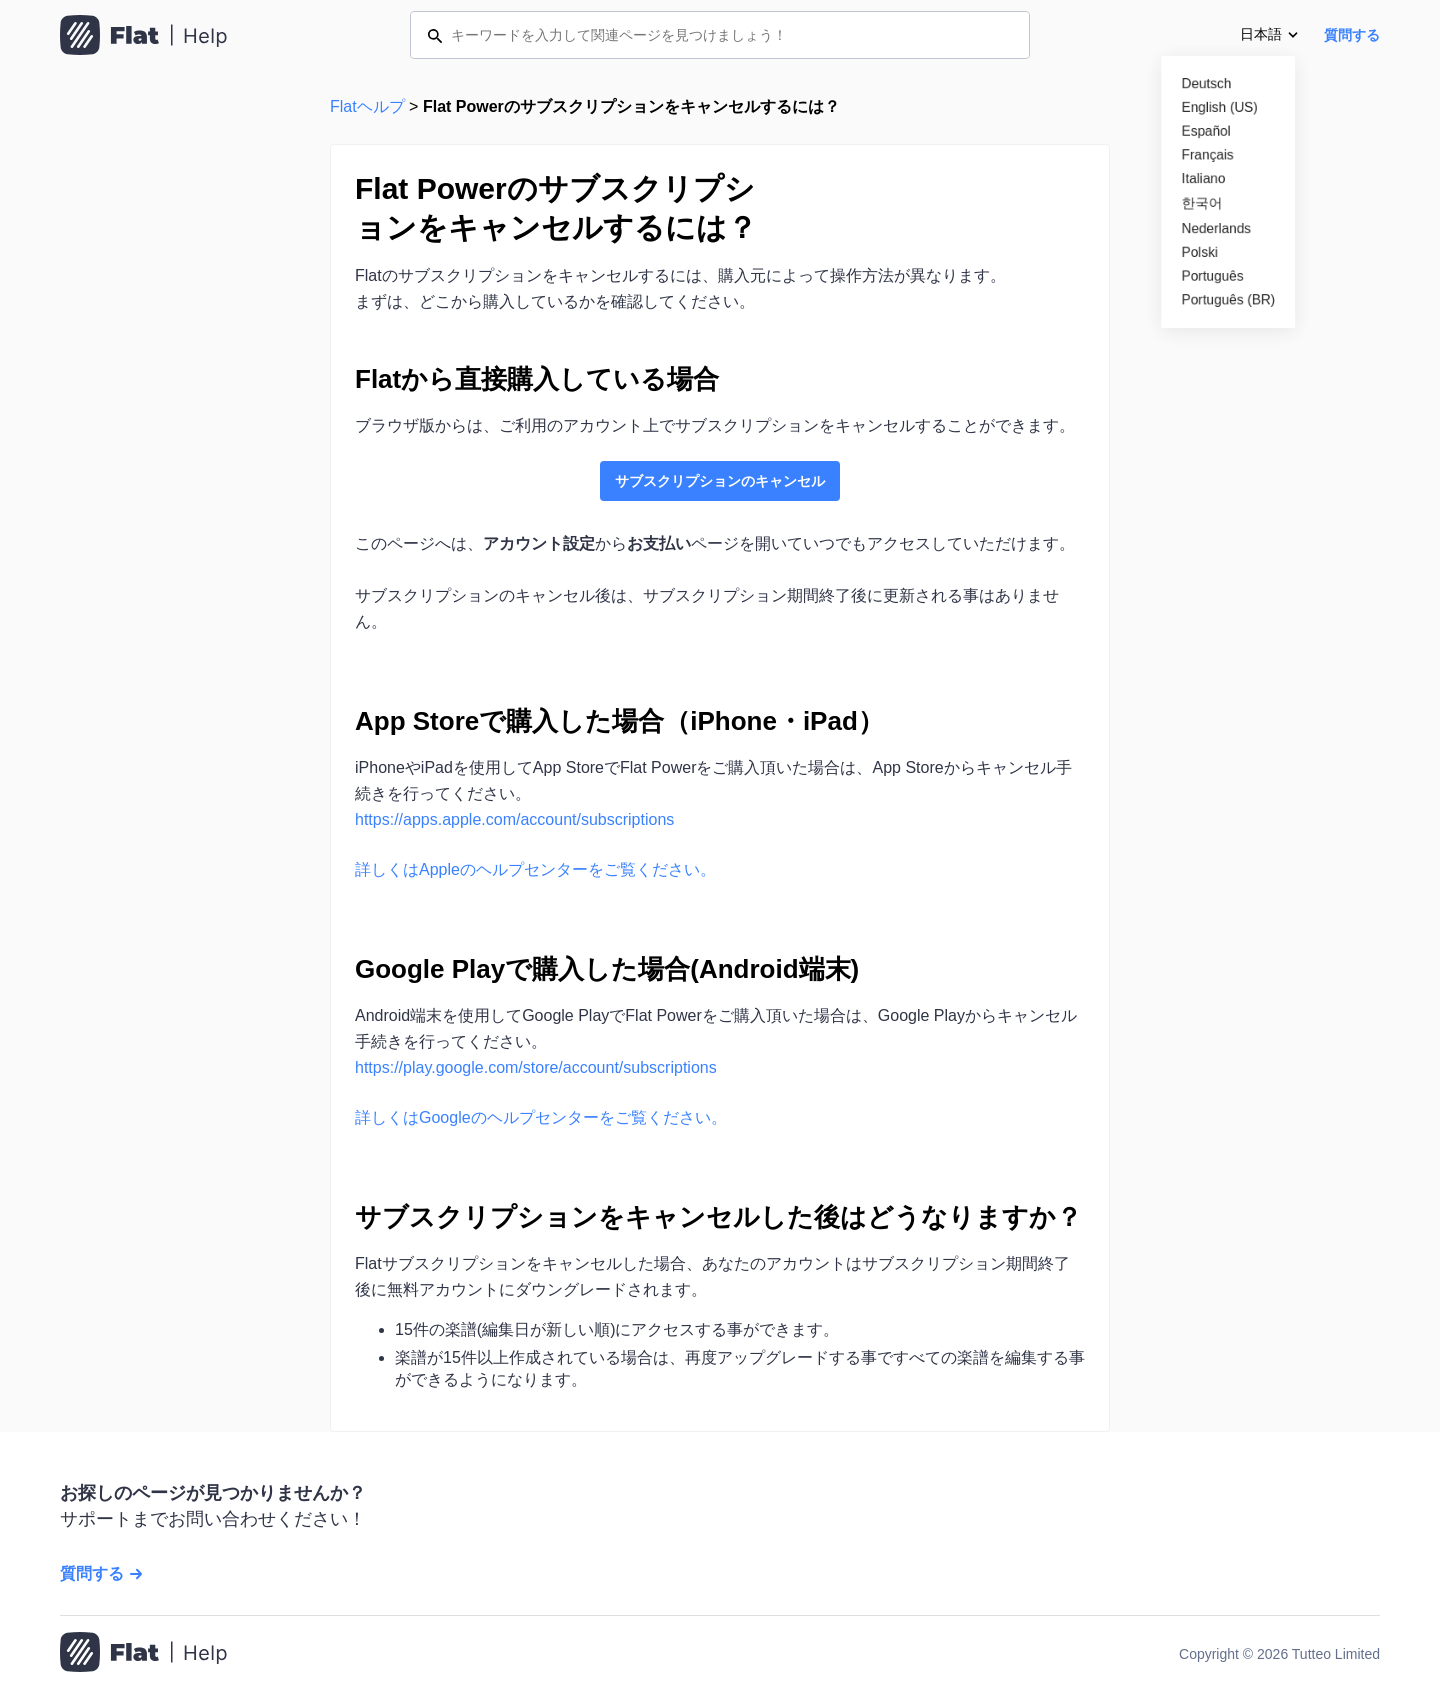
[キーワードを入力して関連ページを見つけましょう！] (720, 35)
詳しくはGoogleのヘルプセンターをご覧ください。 (541, 1117)
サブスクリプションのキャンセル (720, 481)
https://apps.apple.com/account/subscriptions (514, 819)
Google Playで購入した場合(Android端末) (607, 969)
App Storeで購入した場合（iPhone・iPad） (619, 721)
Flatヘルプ (367, 106)
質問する (1352, 35)
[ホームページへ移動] (143, 1654)
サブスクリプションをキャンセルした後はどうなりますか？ (718, 1217)
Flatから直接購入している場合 (537, 379)
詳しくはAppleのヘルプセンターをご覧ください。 (535, 869)
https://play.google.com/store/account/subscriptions (536, 1067)
